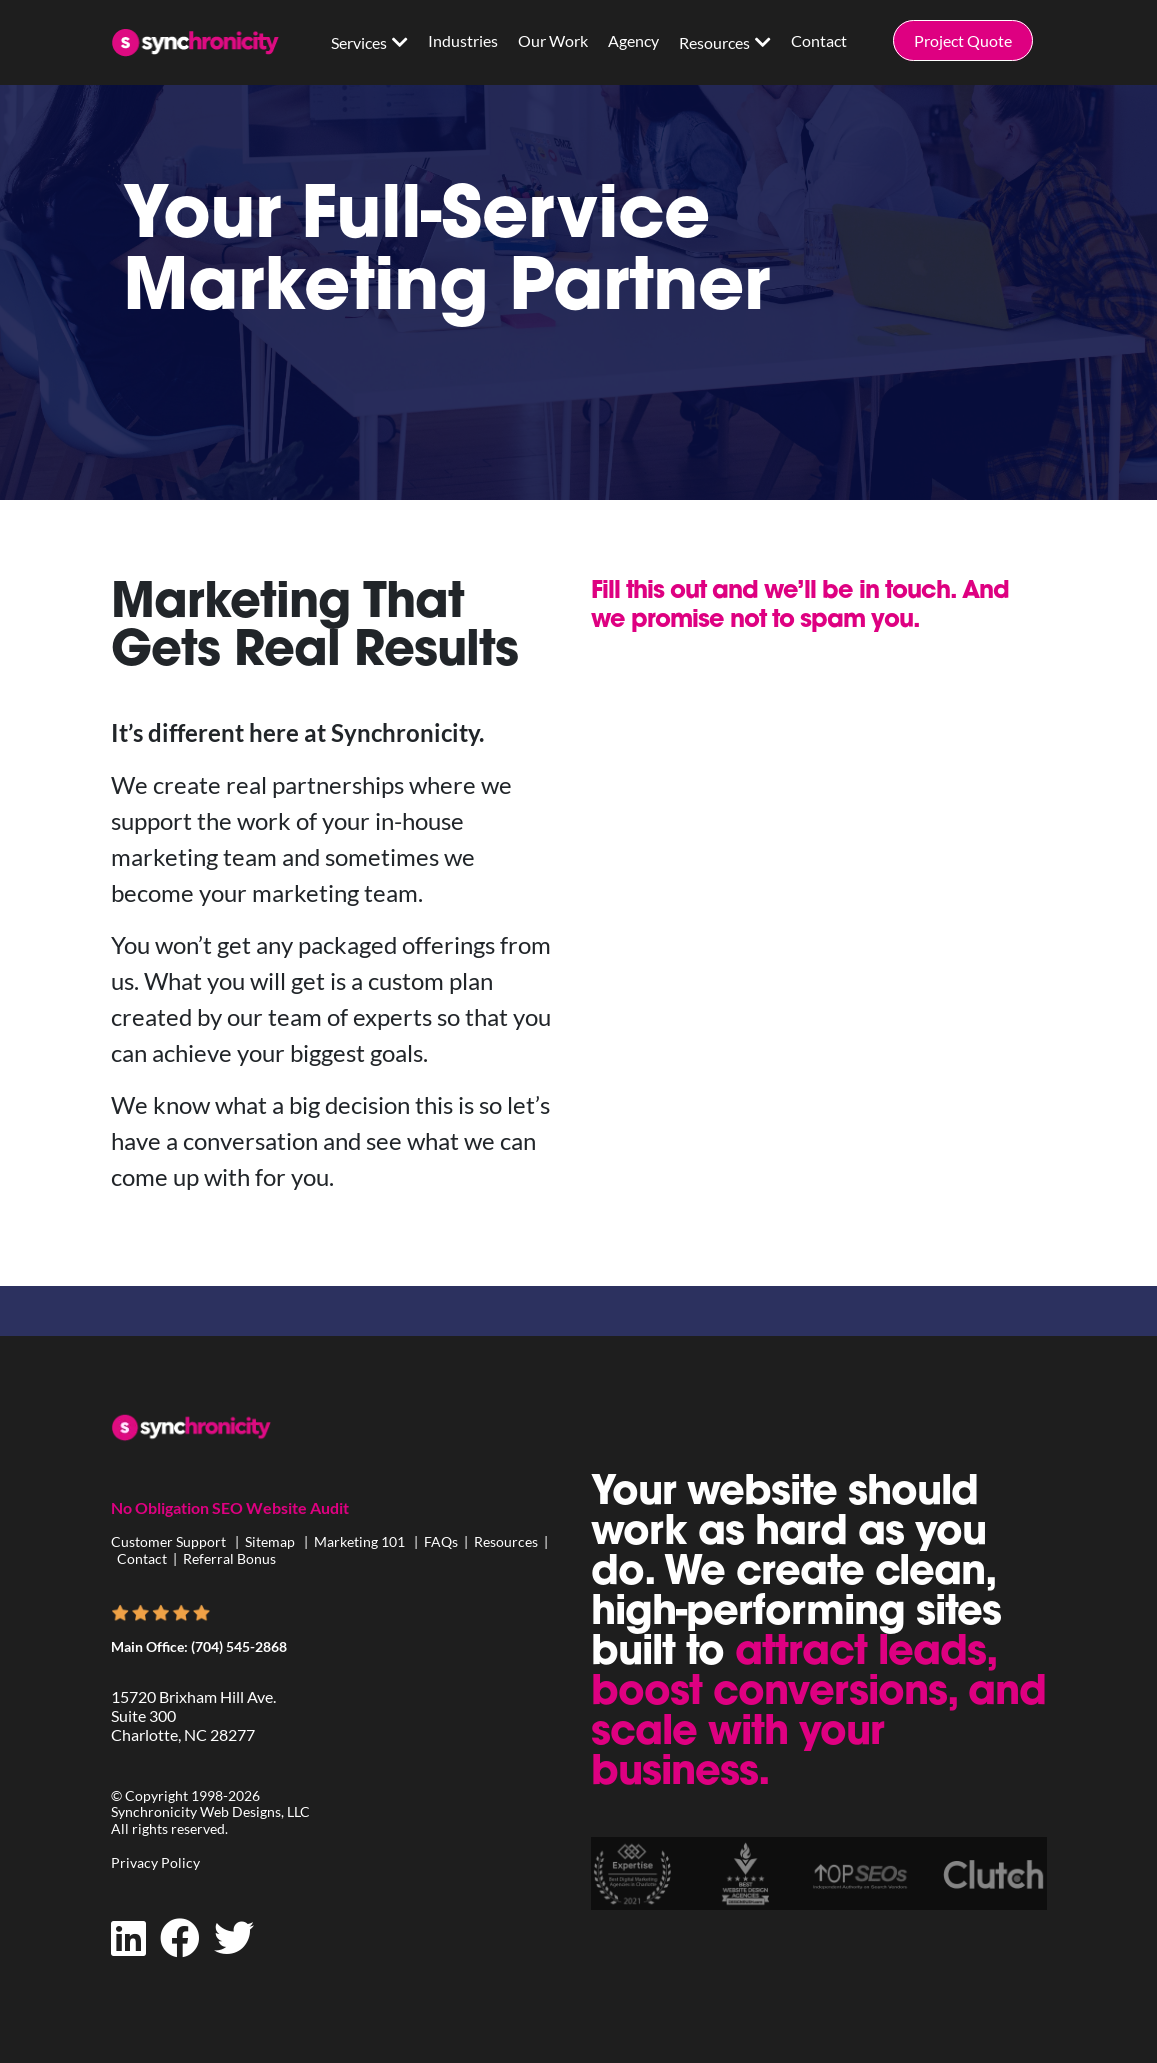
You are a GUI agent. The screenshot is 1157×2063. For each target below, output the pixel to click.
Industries (463, 40)
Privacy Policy (155, 1862)
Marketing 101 (359, 1541)
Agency (633, 40)
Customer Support (170, 1541)
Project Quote (963, 40)
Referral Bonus (229, 1558)
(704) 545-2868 (239, 1646)
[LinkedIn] (128, 1938)
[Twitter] (234, 1938)
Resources (714, 42)
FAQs (441, 1541)
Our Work (553, 40)
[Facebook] (180, 1938)
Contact (819, 40)
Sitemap (270, 1541)
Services (359, 42)
